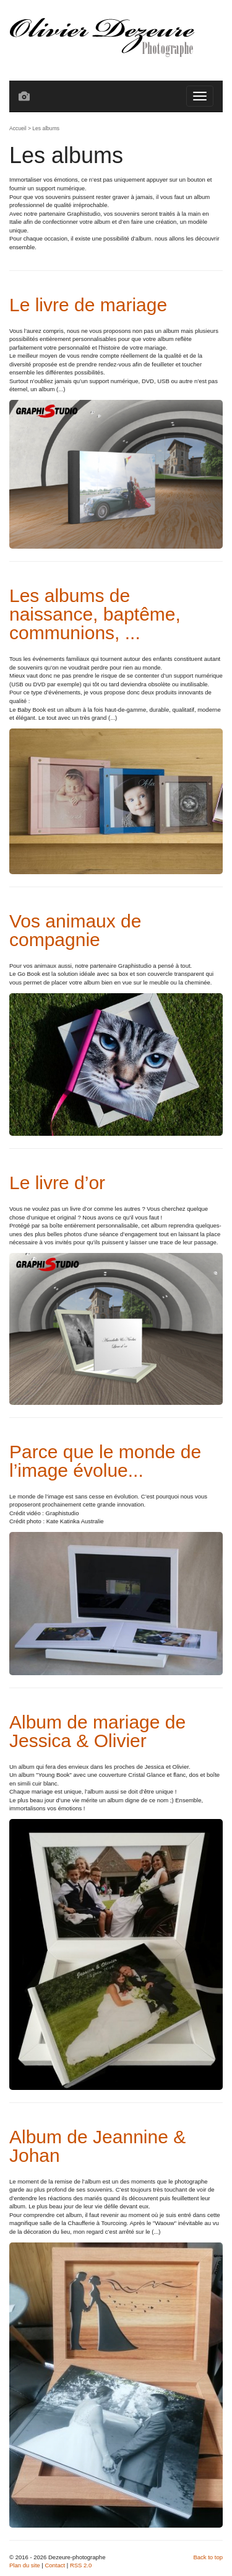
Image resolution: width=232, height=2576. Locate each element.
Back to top (208, 2557)
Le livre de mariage (88, 304)
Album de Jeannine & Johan (97, 2146)
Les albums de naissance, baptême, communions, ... (95, 614)
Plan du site (24, 2565)
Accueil (18, 128)
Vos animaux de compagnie (75, 930)
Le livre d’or (57, 1182)
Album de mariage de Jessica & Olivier (97, 1731)
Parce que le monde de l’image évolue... (105, 1461)
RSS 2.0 (81, 2565)
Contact (55, 2565)
